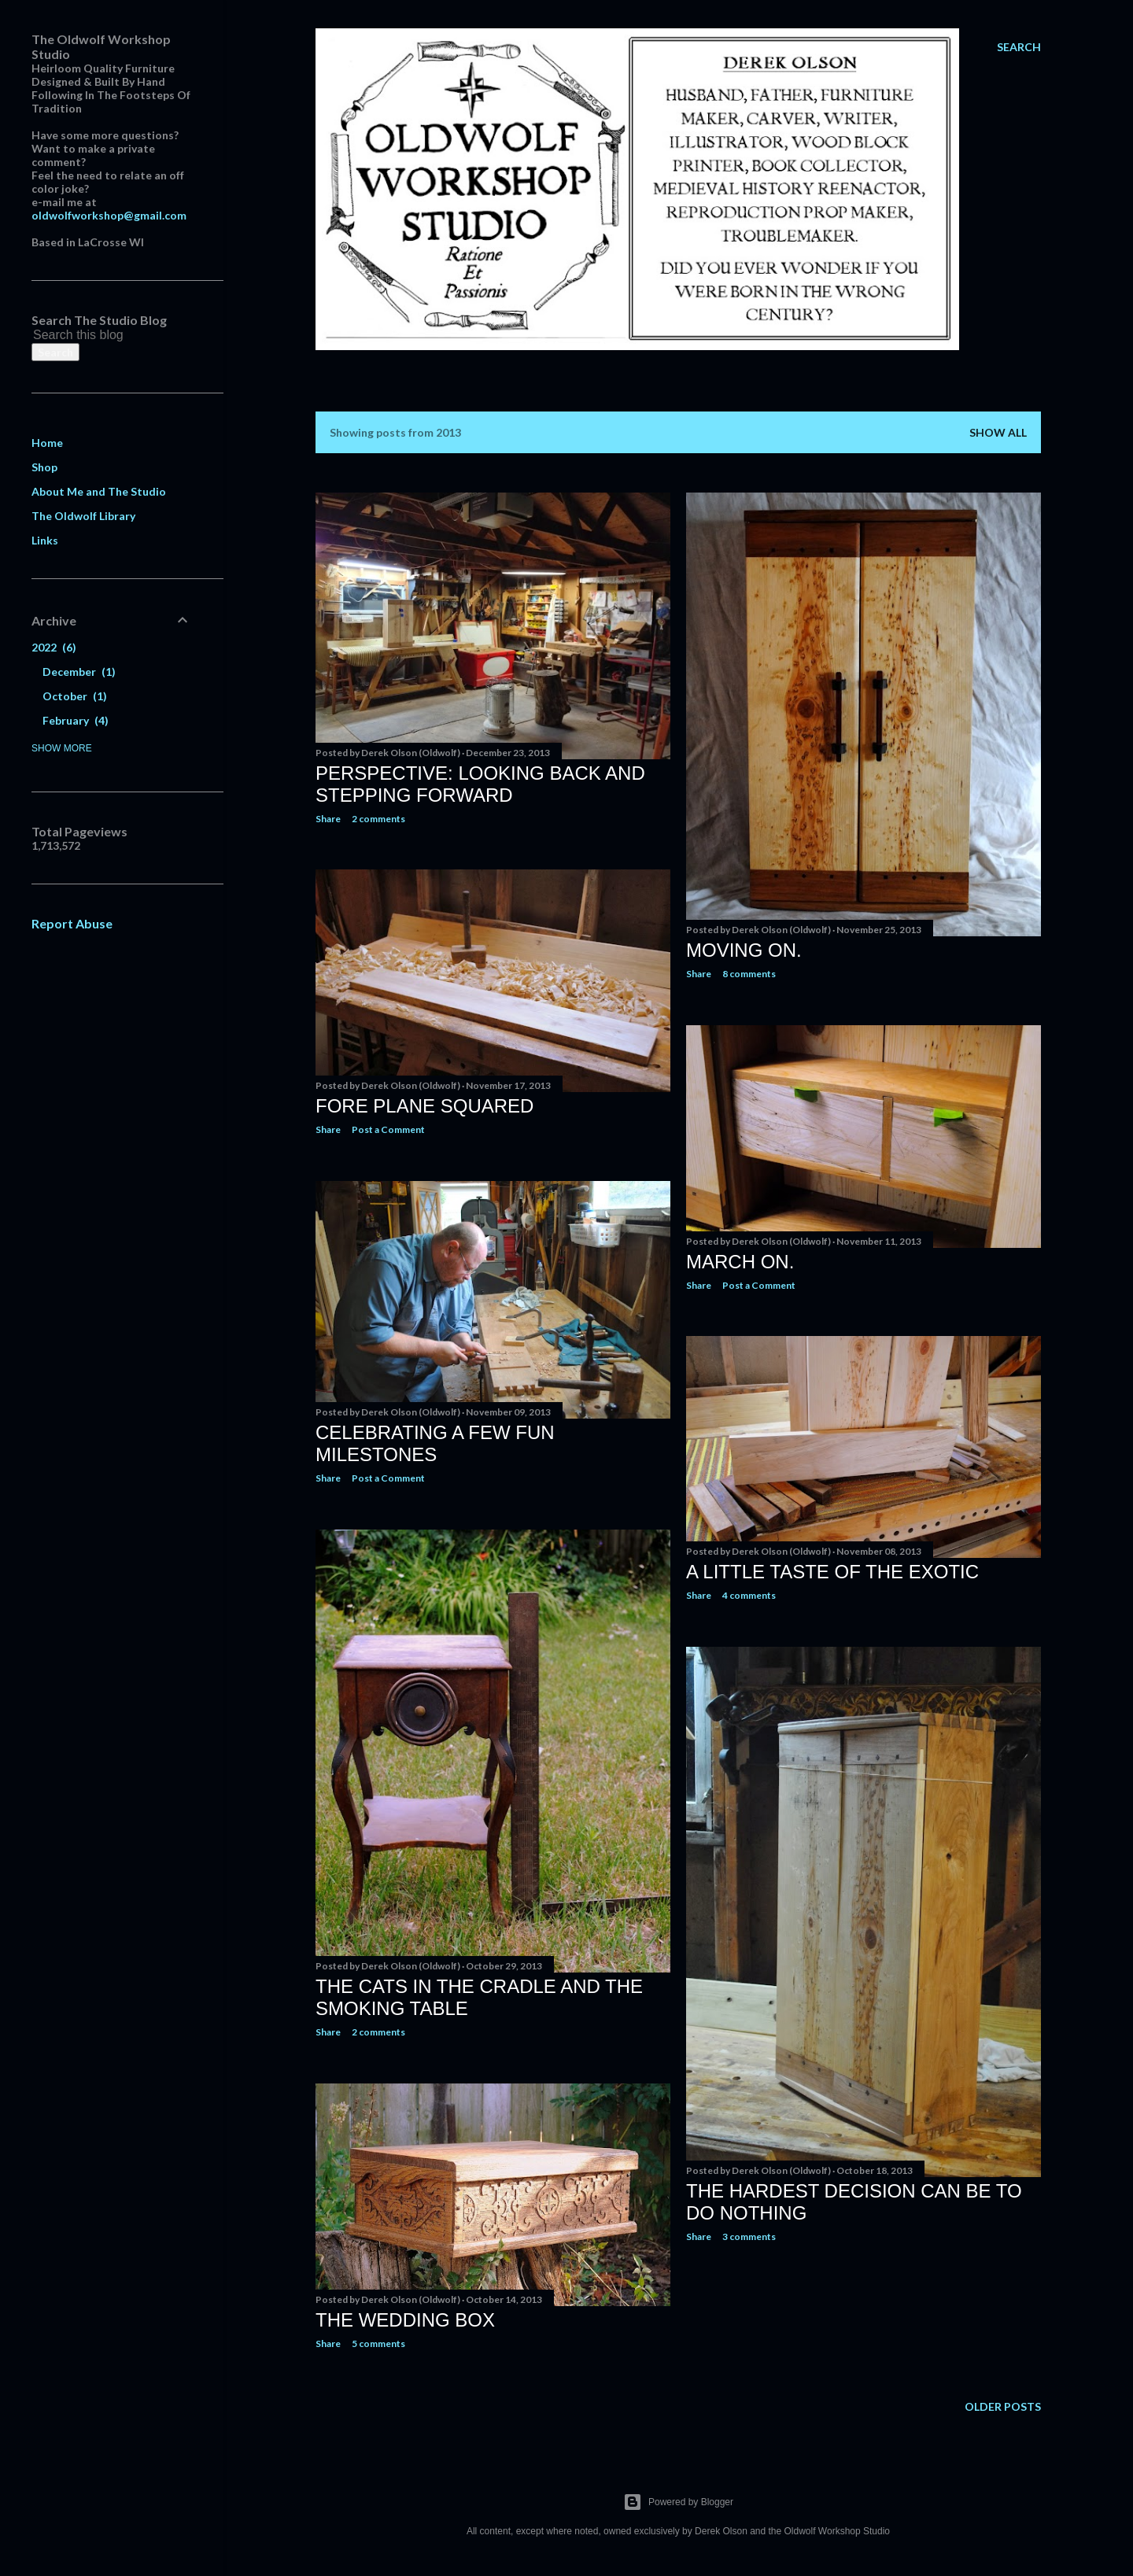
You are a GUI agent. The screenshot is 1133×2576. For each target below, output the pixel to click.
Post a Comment (388, 1129)
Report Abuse (72, 923)
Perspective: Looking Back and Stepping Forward (480, 784)
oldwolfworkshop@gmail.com (108, 215)
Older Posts (1003, 2406)
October (74, 696)
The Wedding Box (405, 2320)
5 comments (378, 2343)
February (75, 720)
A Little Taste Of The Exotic (832, 1571)
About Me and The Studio (98, 491)
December (79, 671)
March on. (740, 1261)
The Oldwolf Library (83, 515)
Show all (998, 432)
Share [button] (328, 819)
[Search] (1019, 47)
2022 (53, 647)
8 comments (749, 974)
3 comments (749, 2236)
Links (44, 540)
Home (47, 442)
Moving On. (744, 950)
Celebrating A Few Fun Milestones (435, 1443)
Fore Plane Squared (424, 1105)
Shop (44, 467)
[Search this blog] (92, 335)
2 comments (378, 819)
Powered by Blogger (678, 2502)
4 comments (749, 1595)
